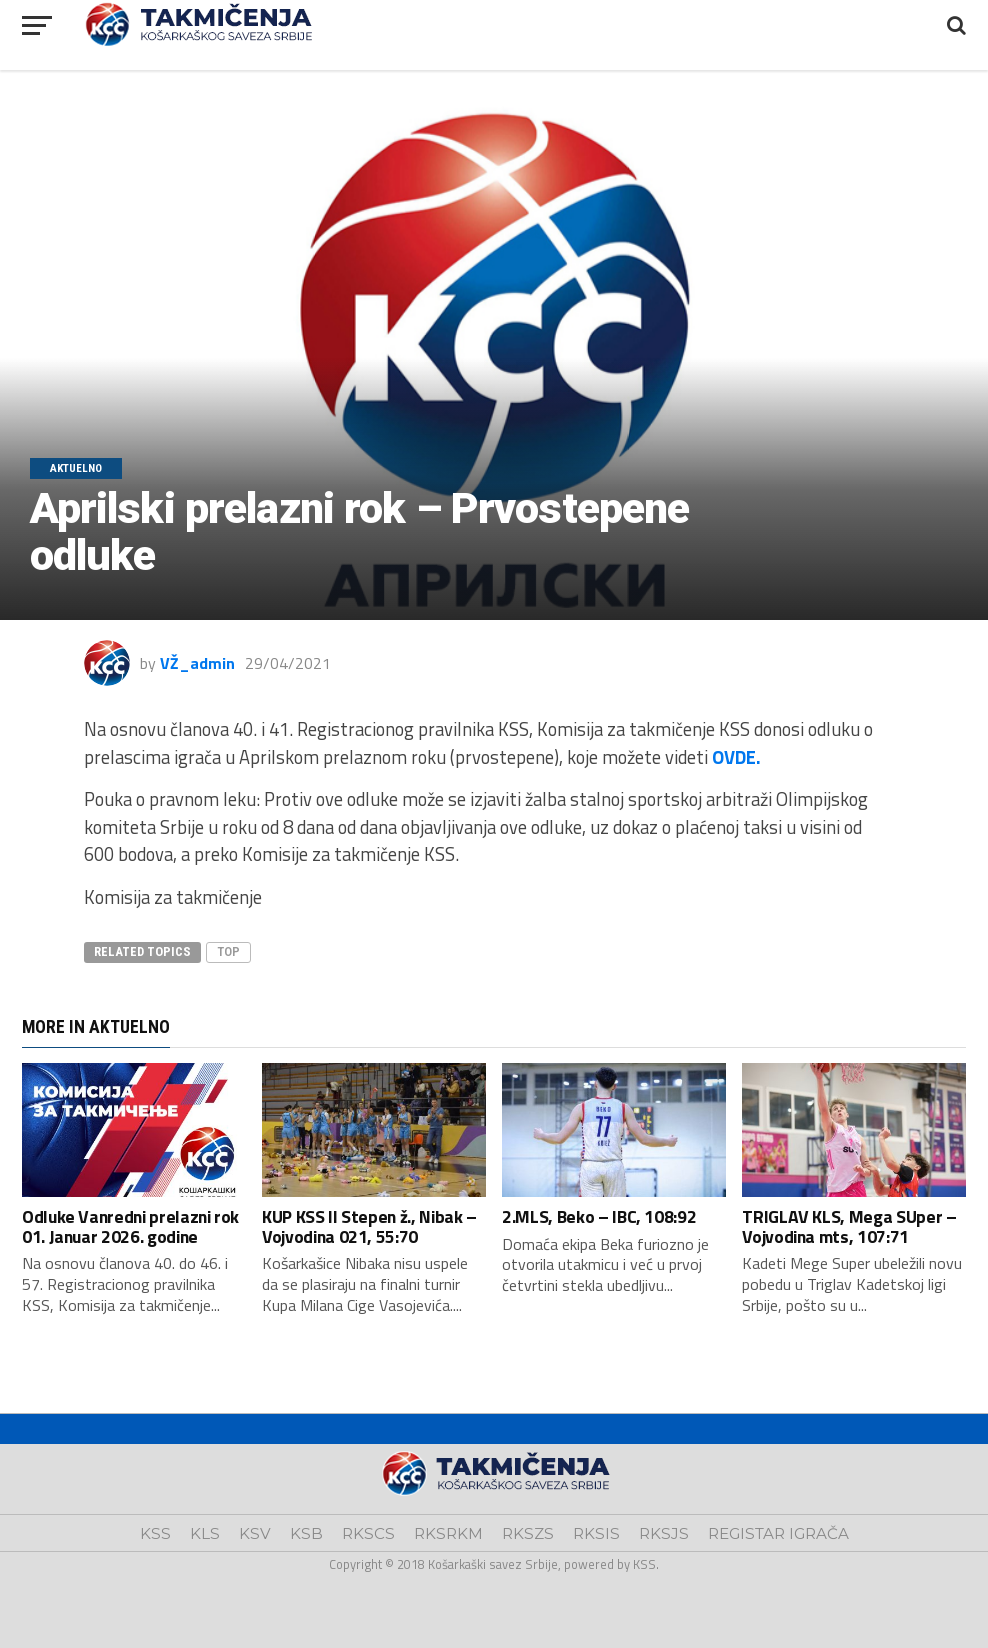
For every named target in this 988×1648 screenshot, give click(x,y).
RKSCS (368, 1533)
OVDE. (736, 757)
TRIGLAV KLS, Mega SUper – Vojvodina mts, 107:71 (849, 1226)
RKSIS (596, 1533)
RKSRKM (448, 1533)
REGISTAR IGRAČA (778, 1533)
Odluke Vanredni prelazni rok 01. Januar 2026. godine (130, 1226)
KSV (255, 1533)
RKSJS (664, 1533)
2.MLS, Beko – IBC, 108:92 (599, 1216)
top (228, 951)
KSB (306, 1533)
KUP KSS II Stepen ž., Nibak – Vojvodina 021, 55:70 (369, 1226)
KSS (155, 1533)
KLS (205, 1533)
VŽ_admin (197, 663)
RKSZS (528, 1533)
